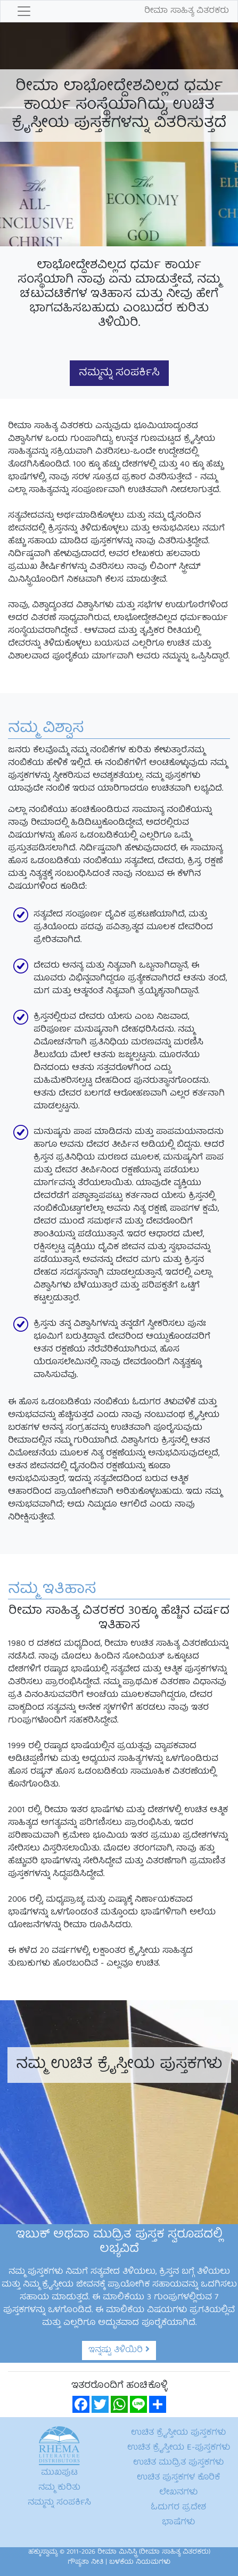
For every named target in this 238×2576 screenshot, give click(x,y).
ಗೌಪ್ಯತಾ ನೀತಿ (85, 2562)
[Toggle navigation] (24, 11)
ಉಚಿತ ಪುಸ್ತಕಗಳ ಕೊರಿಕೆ (178, 2477)
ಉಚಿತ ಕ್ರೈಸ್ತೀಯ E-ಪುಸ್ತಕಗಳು (178, 2448)
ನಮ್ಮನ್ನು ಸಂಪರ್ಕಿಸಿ (119, 373)
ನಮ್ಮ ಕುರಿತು (59, 2488)
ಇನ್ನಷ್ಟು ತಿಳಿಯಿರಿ (119, 2350)
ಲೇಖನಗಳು (178, 2492)
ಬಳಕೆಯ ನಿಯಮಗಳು (139, 2562)
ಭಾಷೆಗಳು (178, 2522)
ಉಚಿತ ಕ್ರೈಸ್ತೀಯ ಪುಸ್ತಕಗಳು (178, 2433)
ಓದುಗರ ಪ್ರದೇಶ (178, 2507)
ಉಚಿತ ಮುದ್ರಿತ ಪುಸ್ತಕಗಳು (178, 2463)
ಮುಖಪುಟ (59, 2473)
